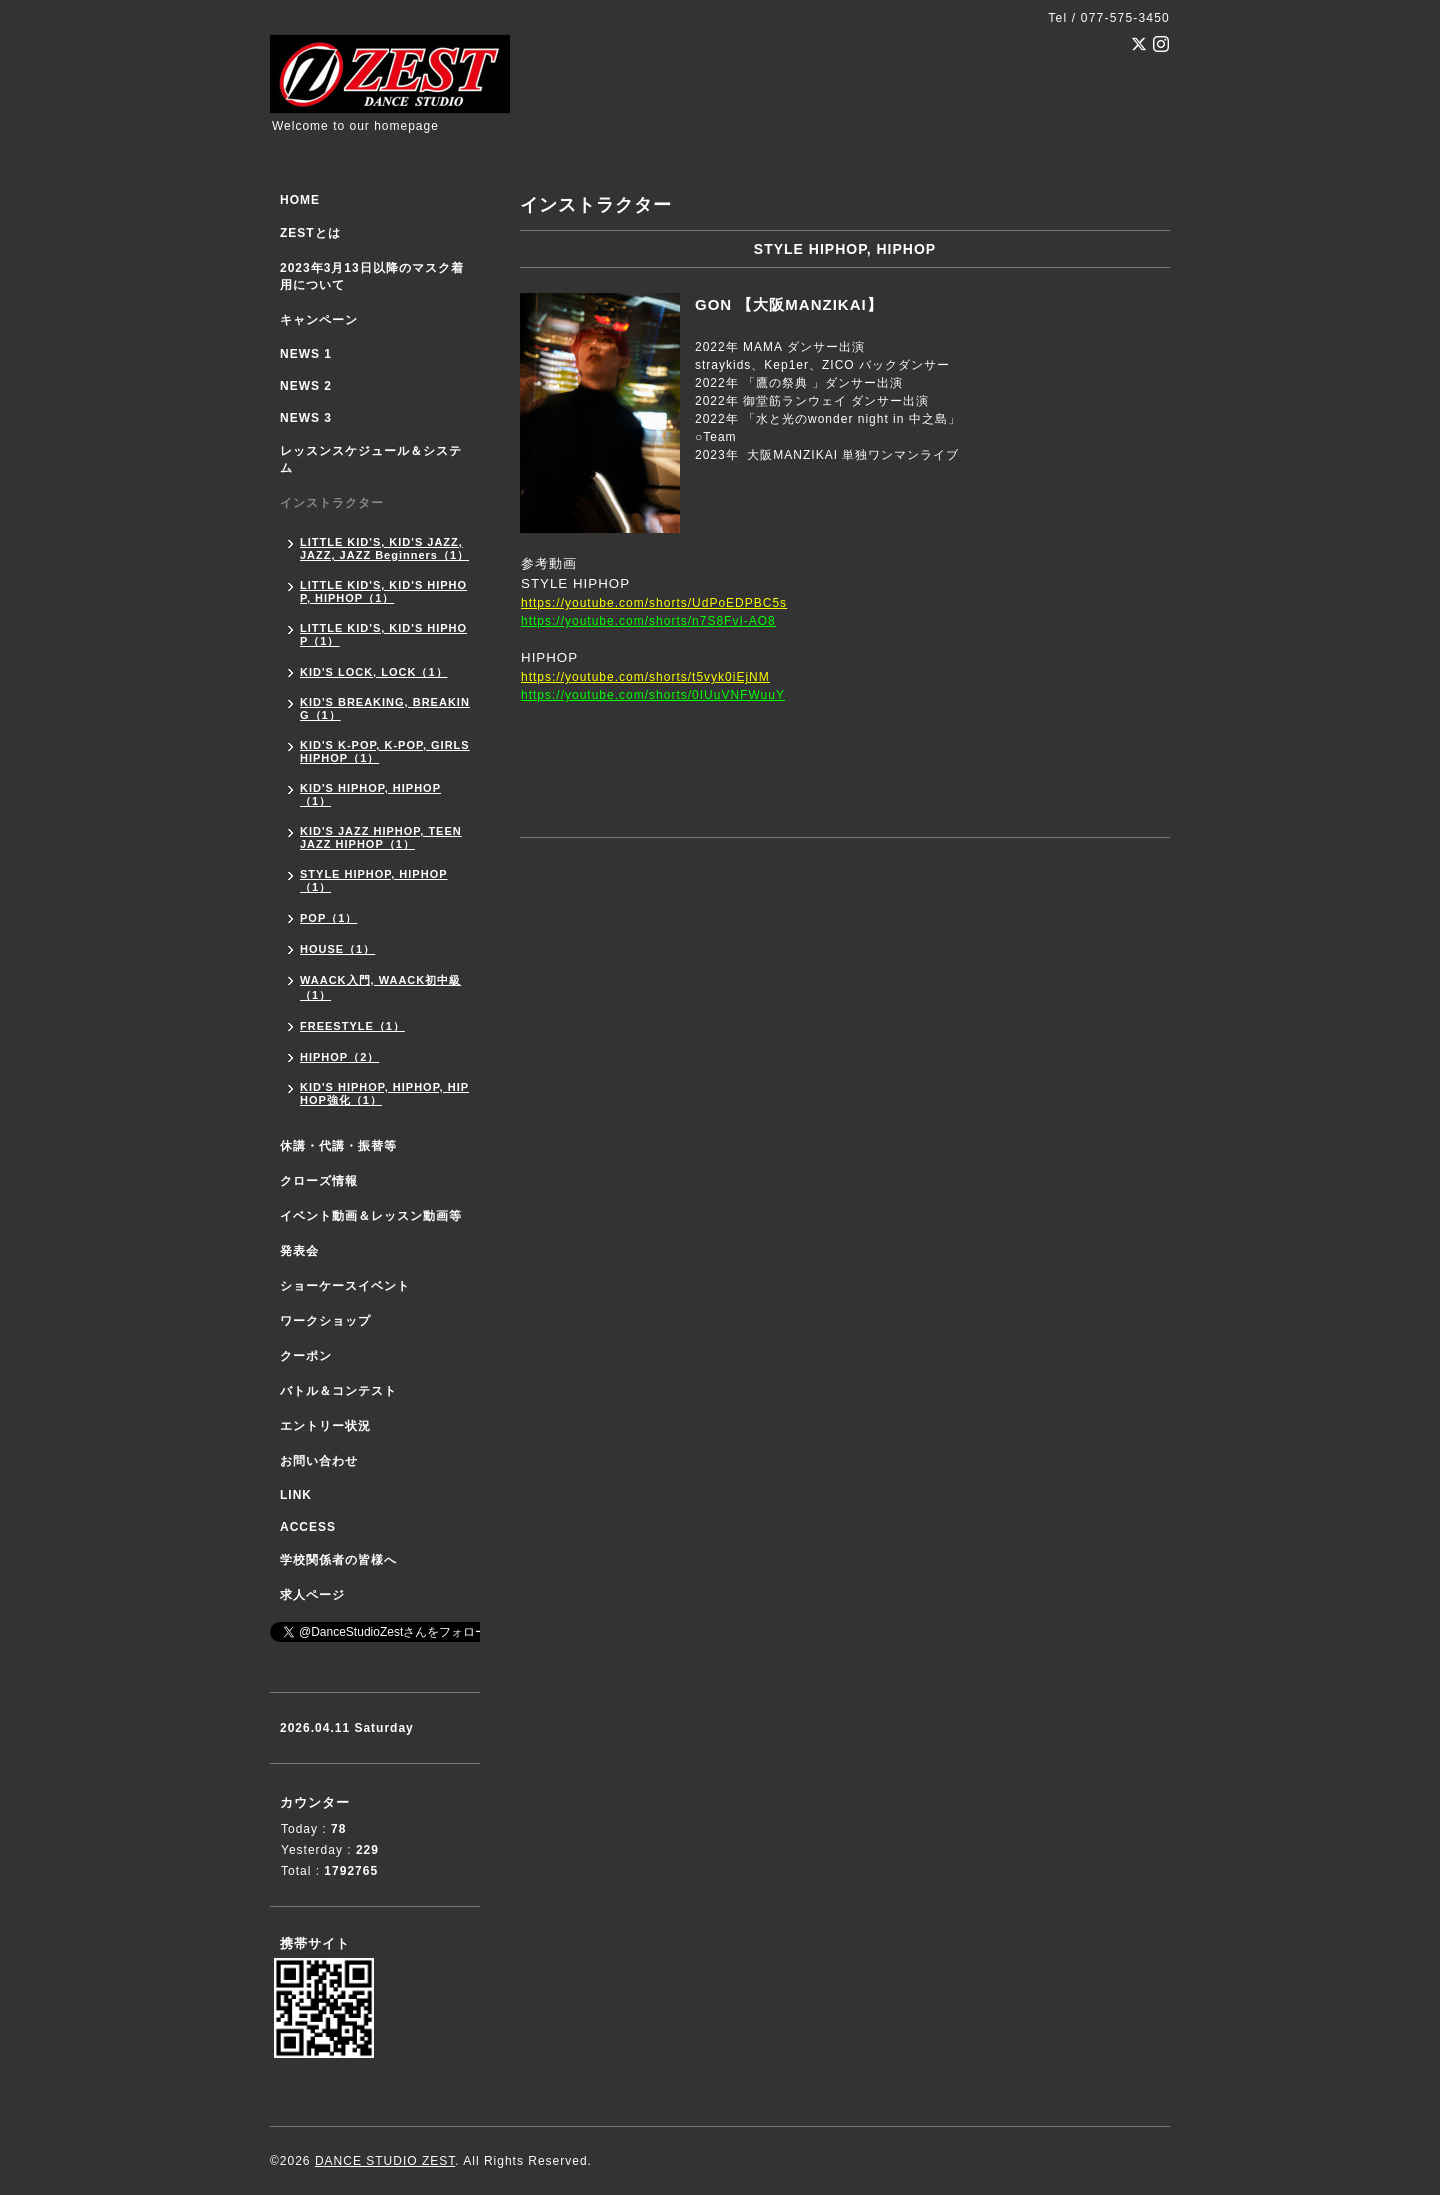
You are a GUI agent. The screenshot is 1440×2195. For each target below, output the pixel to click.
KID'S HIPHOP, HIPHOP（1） (370, 794)
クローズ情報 (319, 1181)
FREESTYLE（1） (352, 1026)
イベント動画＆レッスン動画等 (371, 1216)
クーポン (306, 1356)
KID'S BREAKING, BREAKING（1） (385, 708)
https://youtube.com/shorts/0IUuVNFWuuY (653, 695)
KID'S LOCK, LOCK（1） (374, 672)
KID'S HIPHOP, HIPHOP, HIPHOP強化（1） (384, 1093)
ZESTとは (310, 233)
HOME (300, 200)
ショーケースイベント (345, 1286)
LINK (296, 1495)
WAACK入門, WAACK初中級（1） (380, 987)
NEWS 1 (306, 354)
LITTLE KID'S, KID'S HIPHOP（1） (383, 634)
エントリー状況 (325, 1426)
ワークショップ (325, 1321)
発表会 (299, 1251)
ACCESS (308, 1527)
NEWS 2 (306, 386)
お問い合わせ (319, 1461)
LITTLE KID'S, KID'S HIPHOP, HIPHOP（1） (383, 591)
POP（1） (328, 918)
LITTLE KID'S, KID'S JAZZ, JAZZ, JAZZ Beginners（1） (384, 548)
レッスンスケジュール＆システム (371, 459)
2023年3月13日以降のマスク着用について (372, 276)
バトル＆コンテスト (338, 1391)
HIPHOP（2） (339, 1057)
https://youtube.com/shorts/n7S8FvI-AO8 (648, 621)
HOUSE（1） (337, 949)
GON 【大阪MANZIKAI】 (789, 304)
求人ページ (312, 1595)
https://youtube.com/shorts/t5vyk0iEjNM (645, 677)
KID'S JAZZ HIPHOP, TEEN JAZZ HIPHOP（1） (381, 837)
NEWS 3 (306, 418)
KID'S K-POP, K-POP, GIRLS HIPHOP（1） (385, 751)
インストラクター (332, 503)
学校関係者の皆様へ (338, 1560)
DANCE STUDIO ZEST (385, 2161)
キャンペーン (319, 320)
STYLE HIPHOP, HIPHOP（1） (374, 880)
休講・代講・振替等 (338, 1146)
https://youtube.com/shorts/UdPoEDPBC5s (654, 603)
